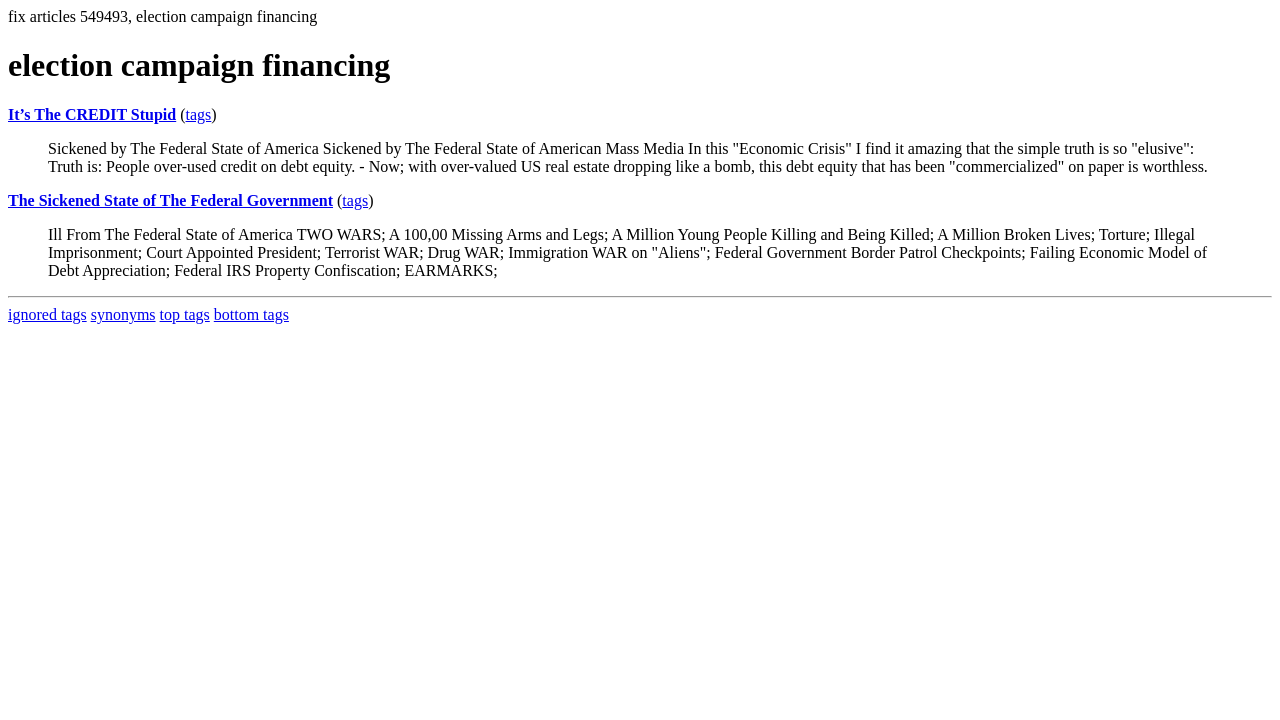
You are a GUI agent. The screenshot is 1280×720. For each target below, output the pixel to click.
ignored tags (47, 314)
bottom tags (251, 314)
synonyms (123, 314)
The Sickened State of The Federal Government (170, 200)
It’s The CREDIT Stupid (92, 114)
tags (199, 114)
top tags (185, 314)
